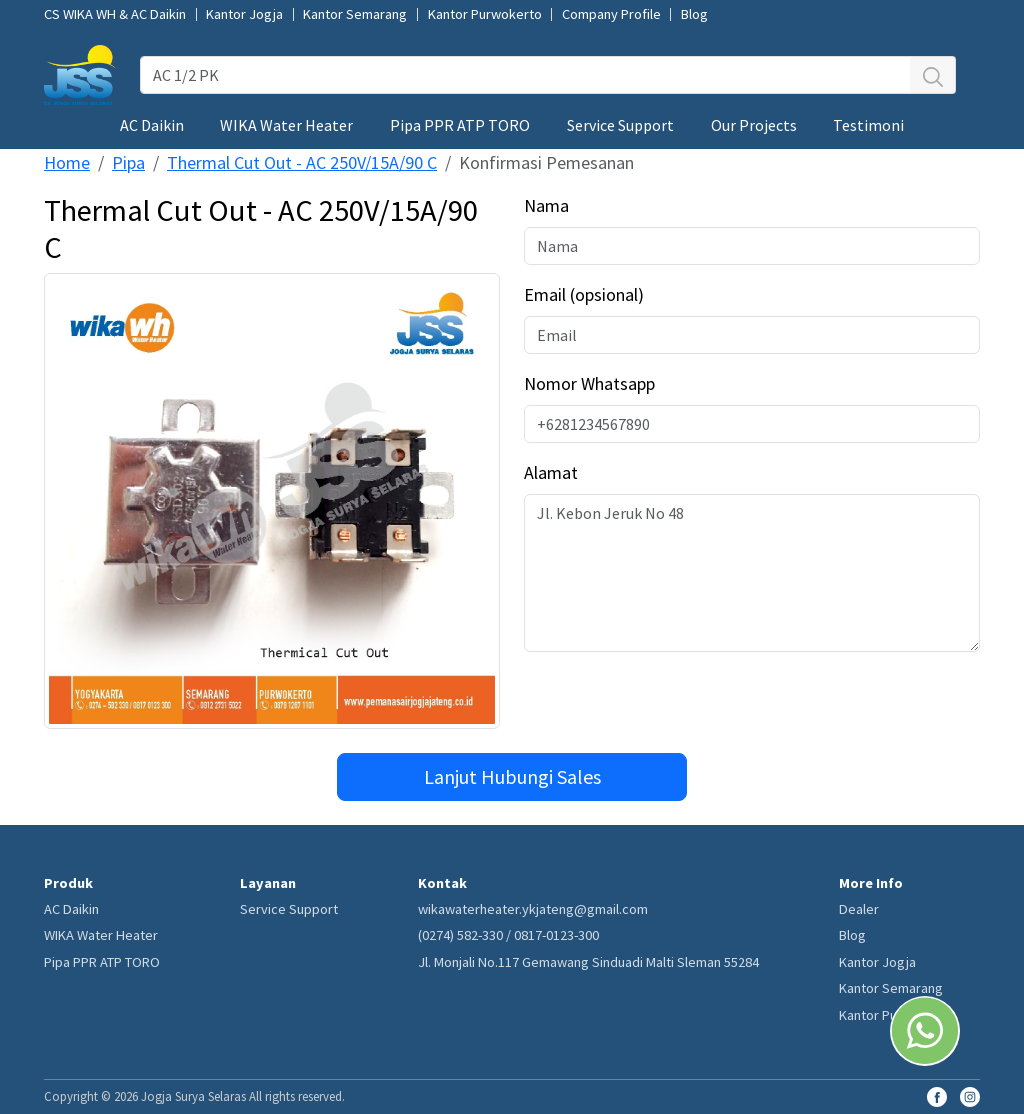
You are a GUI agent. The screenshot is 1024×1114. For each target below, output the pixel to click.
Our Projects (754, 125)
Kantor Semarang (355, 14)
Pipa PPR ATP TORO (460, 125)
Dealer (859, 909)
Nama (546, 205)
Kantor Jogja (244, 14)
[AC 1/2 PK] (525, 75)
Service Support (620, 125)
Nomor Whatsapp (589, 383)
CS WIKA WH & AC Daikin (115, 14)
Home (67, 162)
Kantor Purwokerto (485, 14)
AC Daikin (152, 125)
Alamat (551, 472)
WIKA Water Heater (286, 125)
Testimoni (868, 125)
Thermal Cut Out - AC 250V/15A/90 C (302, 162)
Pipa (128, 162)
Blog (694, 14)
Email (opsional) (584, 294)
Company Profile (611, 14)
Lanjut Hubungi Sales (512, 776)
